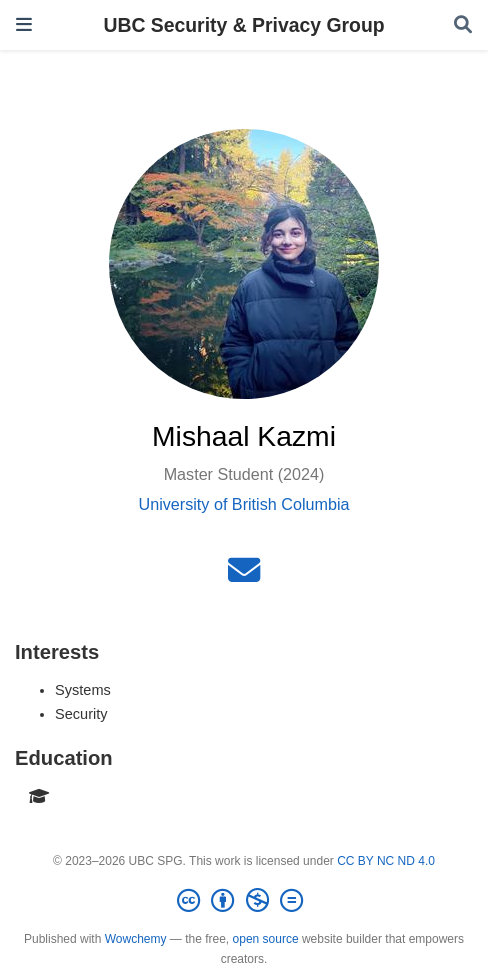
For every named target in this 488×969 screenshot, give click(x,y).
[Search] (463, 25)
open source (266, 939)
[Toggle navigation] (24, 24)
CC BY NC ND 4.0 (386, 861)
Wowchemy (136, 939)
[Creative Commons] (244, 901)
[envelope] (244, 576)
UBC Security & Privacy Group (243, 25)
